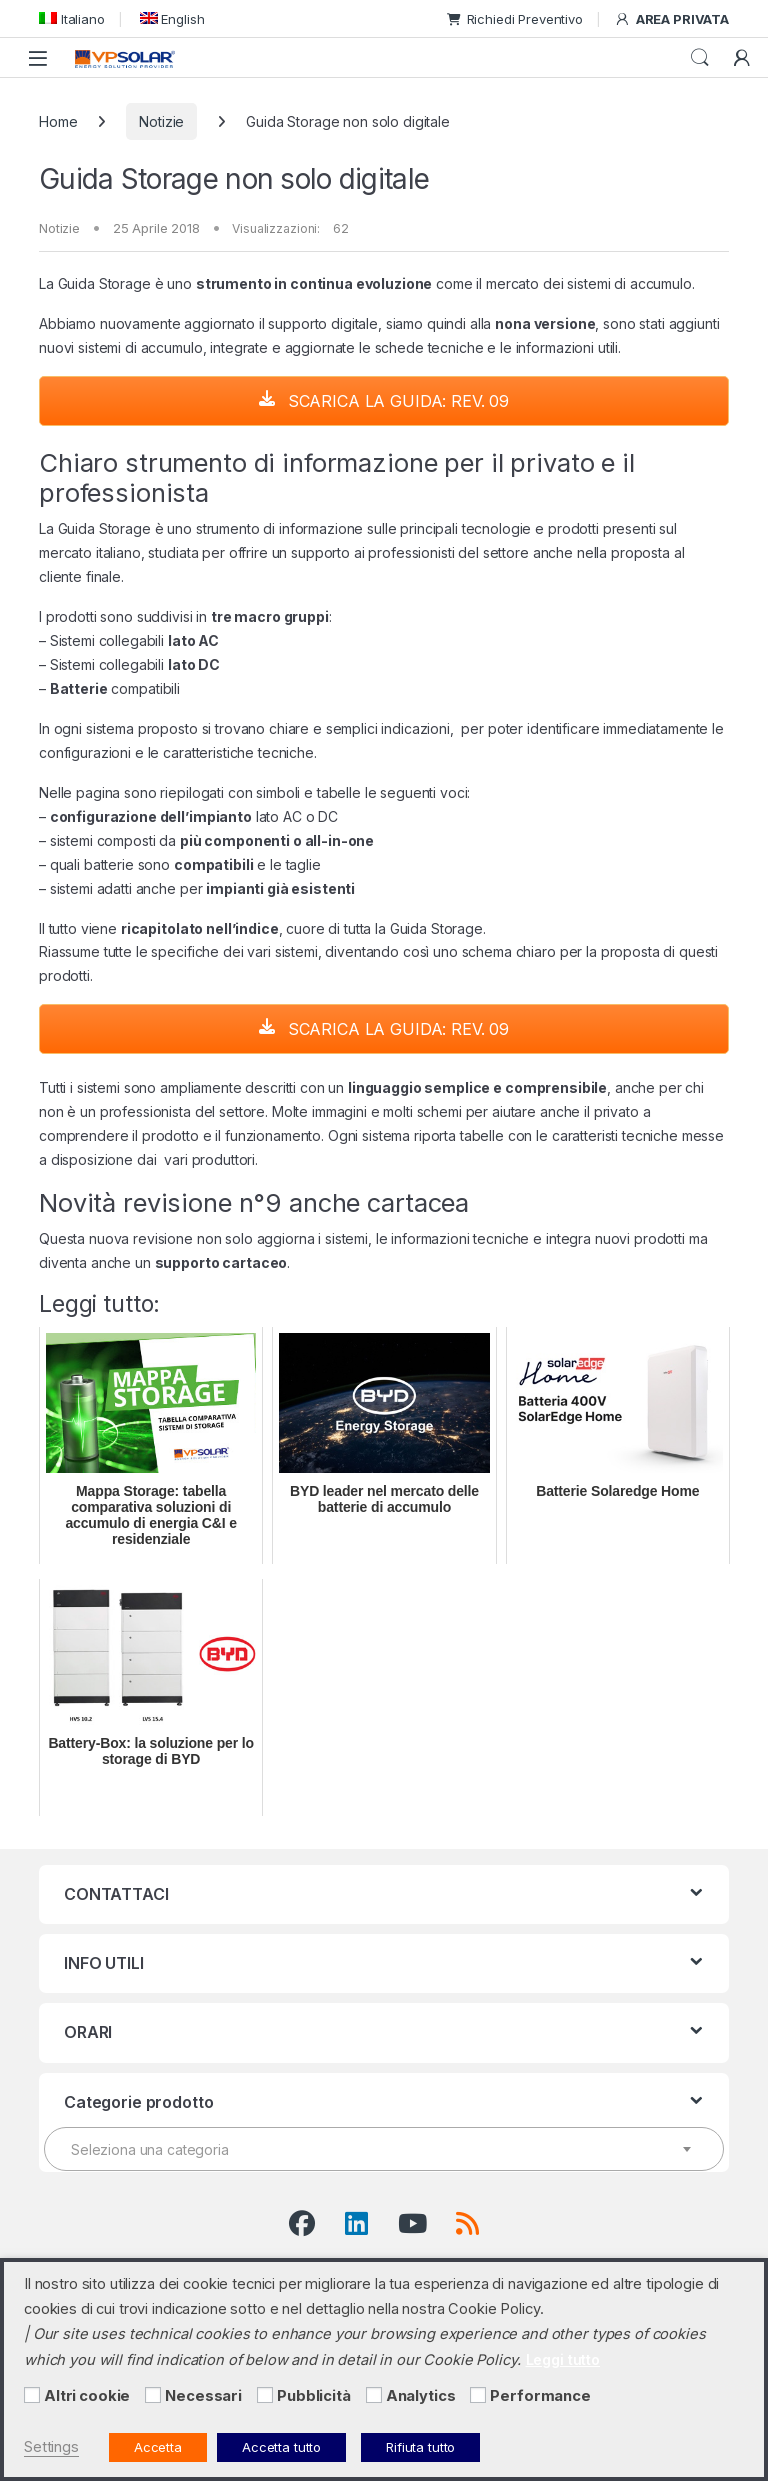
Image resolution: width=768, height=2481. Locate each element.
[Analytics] (374, 2395)
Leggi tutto (563, 2359)
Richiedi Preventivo (515, 19)
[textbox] (384, 2150)
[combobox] (384, 2149)
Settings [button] (51, 2447)
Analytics (421, 2396)
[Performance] (478, 2395)
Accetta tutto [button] (281, 2447)
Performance (540, 2396)
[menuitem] (72, 18)
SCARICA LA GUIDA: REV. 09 (384, 401)
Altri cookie (87, 2396)
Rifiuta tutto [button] (420, 2447)
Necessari (203, 2396)
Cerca (700, 58)
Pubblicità (314, 2396)
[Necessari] (153, 2395)
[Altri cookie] (32, 2395)
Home (58, 121)
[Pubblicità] (265, 2395)
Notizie (161, 121)
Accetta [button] (158, 2447)
